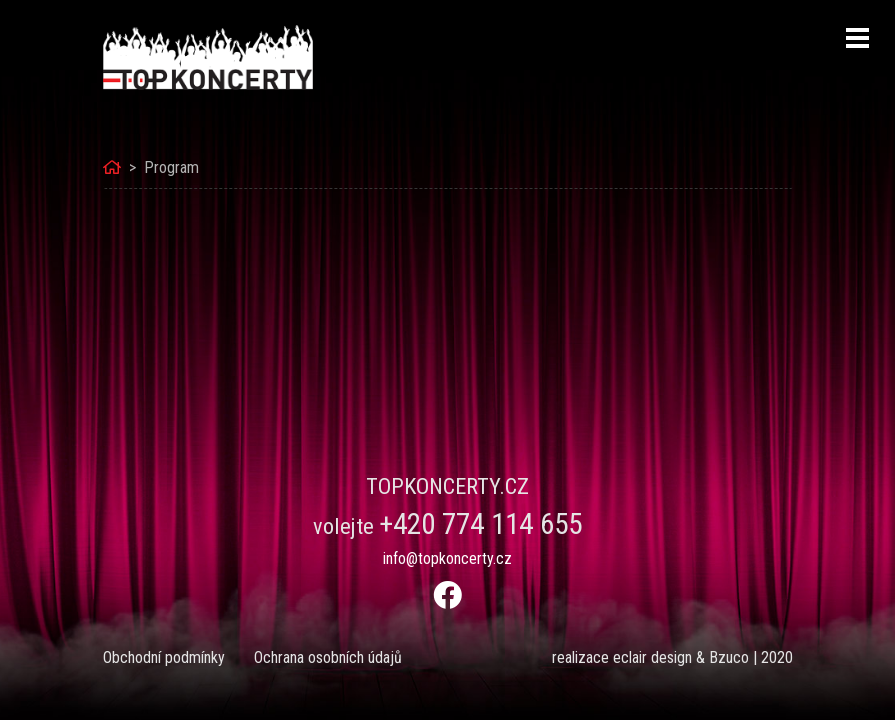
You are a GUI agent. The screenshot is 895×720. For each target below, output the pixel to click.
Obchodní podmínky (164, 657)
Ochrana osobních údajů (328, 657)
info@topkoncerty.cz (447, 558)
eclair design (652, 657)
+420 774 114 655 (480, 524)
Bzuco (729, 657)
